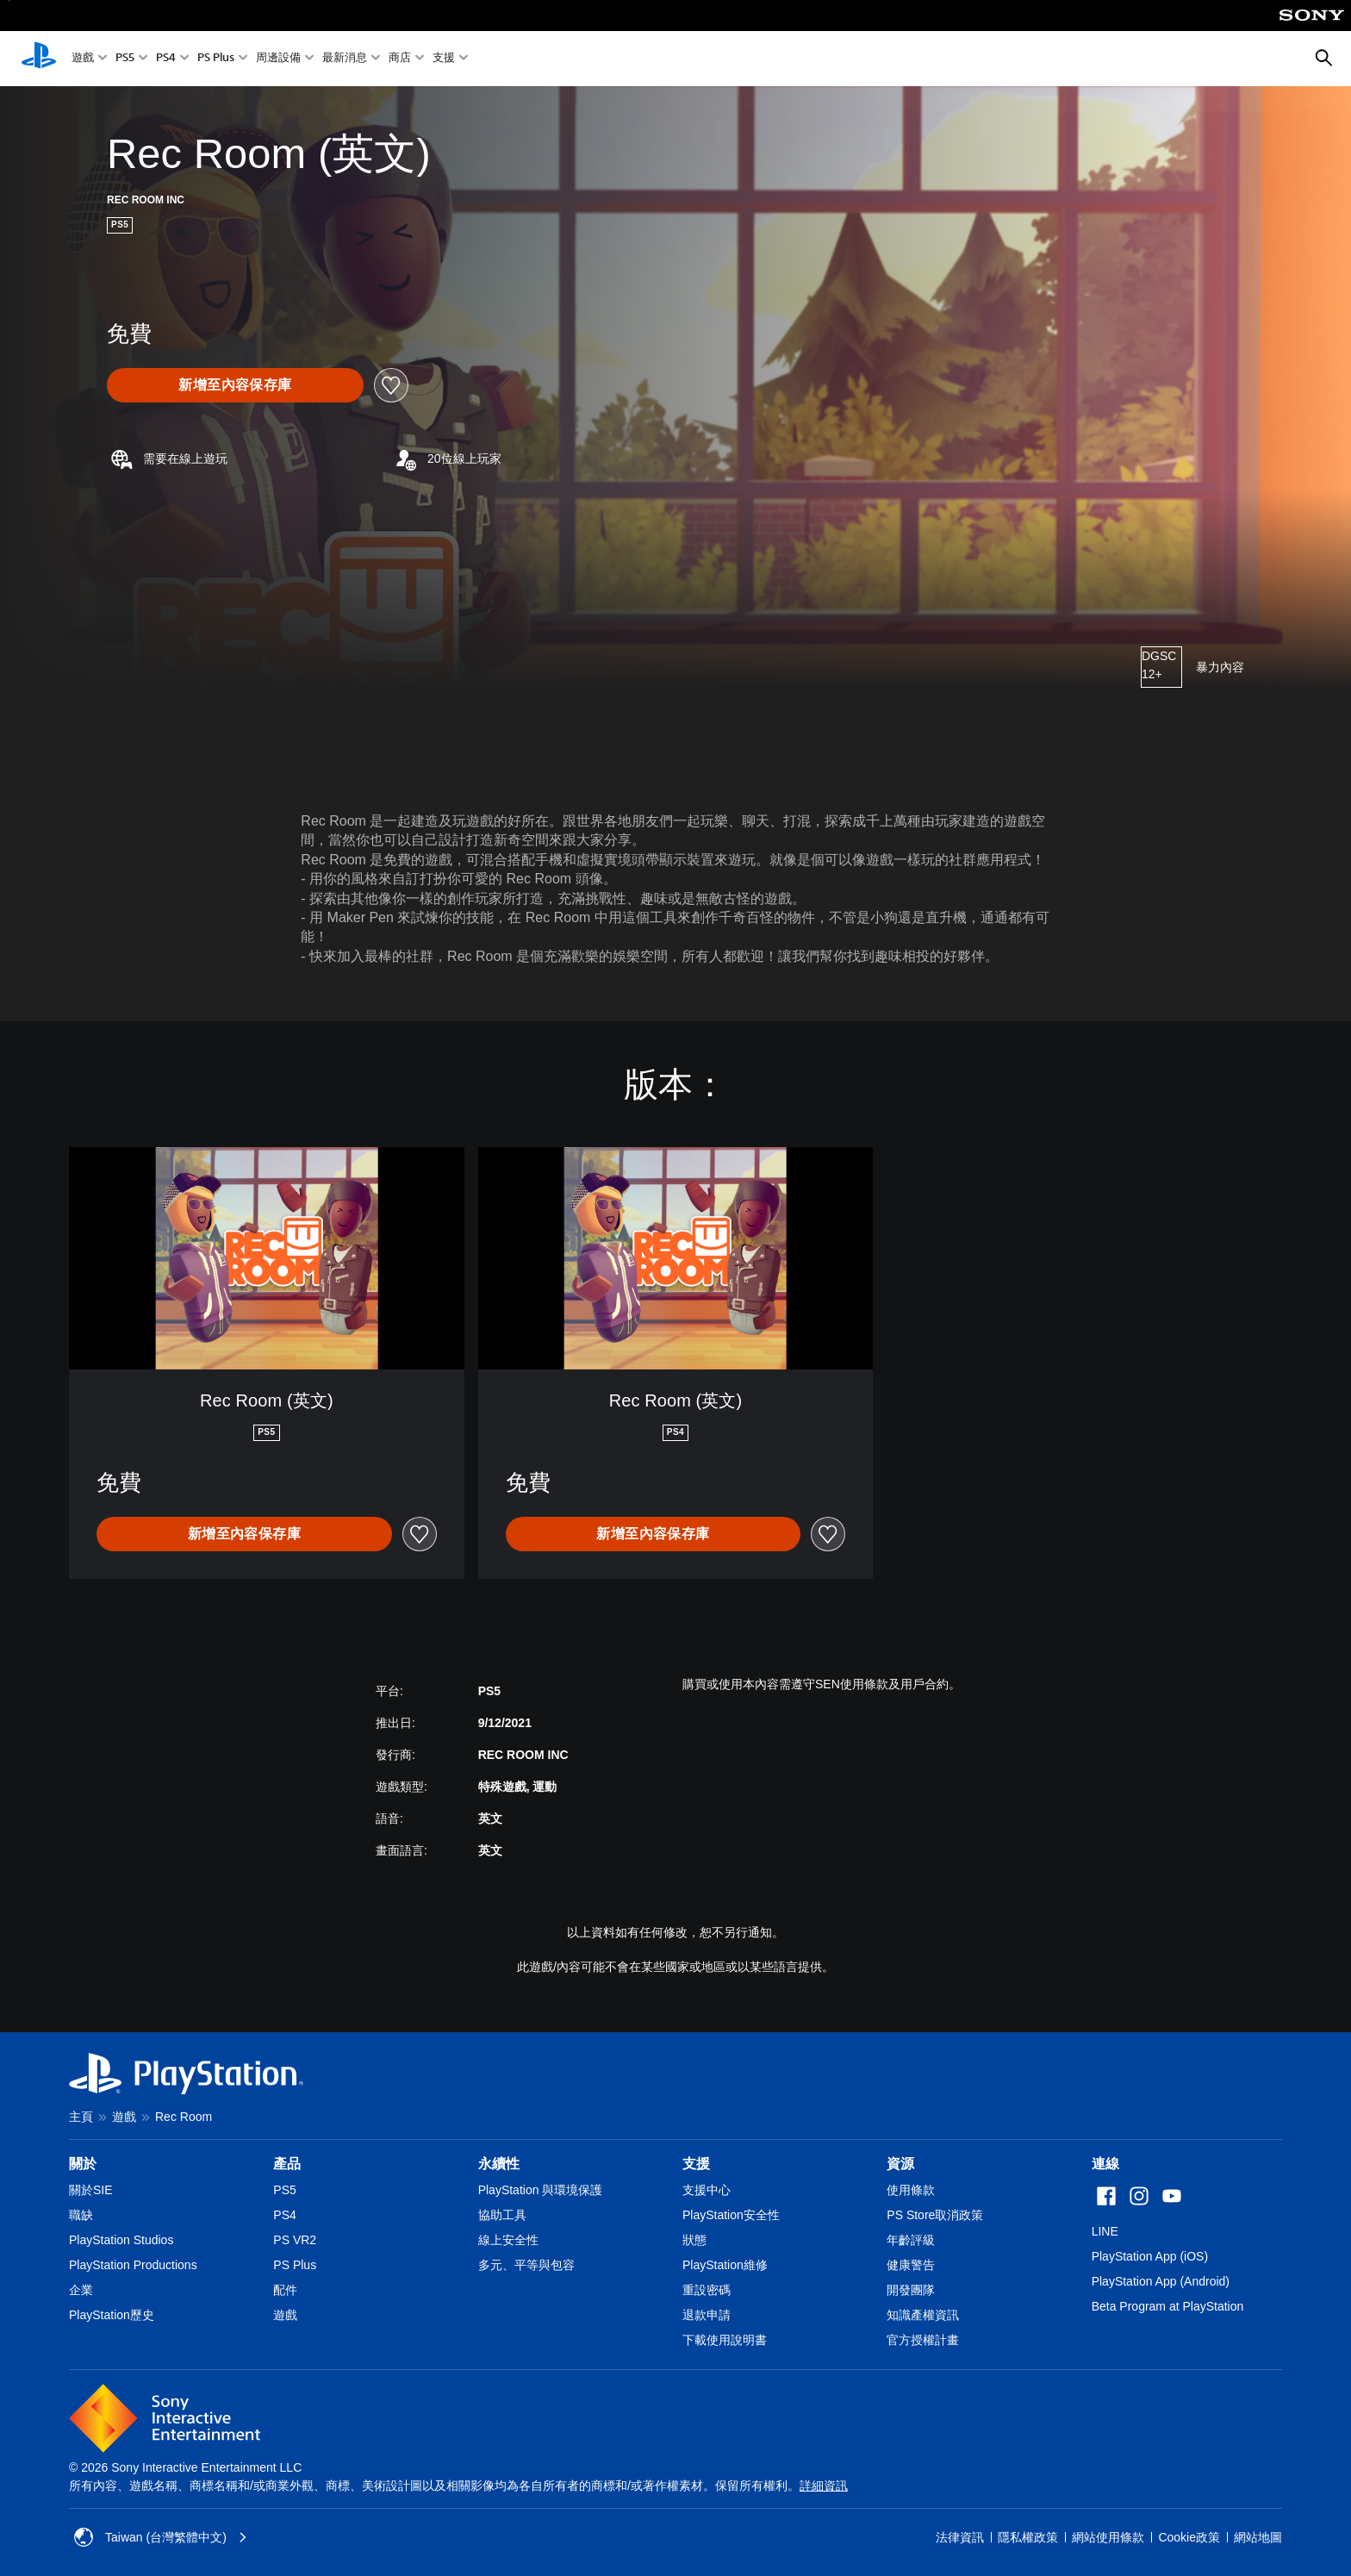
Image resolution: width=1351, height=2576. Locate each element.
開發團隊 (911, 2290)
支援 (444, 59)
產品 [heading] (287, 2163)
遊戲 (83, 59)
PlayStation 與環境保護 (540, 2190)
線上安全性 (508, 2240)
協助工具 (502, 2215)
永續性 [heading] (499, 2163)
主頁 (81, 2117)
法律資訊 (960, 2537)
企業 (81, 2290)
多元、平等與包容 (526, 2265)
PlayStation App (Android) (1161, 2281)
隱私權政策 (1028, 2537)
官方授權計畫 (923, 2340)
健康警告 (911, 2265)
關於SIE (91, 2190)
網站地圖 (1258, 2537)
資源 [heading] (900, 2163)
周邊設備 (278, 59)
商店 (400, 59)
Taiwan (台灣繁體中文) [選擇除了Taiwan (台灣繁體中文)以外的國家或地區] (160, 2537)
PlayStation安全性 (731, 2215)
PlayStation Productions (133, 2265)
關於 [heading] (82, 2163)
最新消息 (344, 59)
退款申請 (706, 2315)
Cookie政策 (1189, 2537)
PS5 (124, 59)
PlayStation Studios (121, 2240)
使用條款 (911, 2190)
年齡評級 (911, 2240)
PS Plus (215, 59)
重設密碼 (706, 2290)
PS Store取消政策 (935, 2215)
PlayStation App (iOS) (1150, 2256)
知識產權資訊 (923, 2315)
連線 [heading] (1105, 2163)
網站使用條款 (1108, 2537)
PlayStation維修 (725, 2265)
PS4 (166, 59)
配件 (285, 2290)
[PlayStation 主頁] (38, 58)
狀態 (694, 2240)
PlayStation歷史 (111, 2315)
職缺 (81, 2215)
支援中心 (706, 2190)
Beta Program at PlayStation (1168, 2306)
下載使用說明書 (724, 2340)
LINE (1105, 2231)
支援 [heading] (696, 2163)
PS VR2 (294, 2240)
